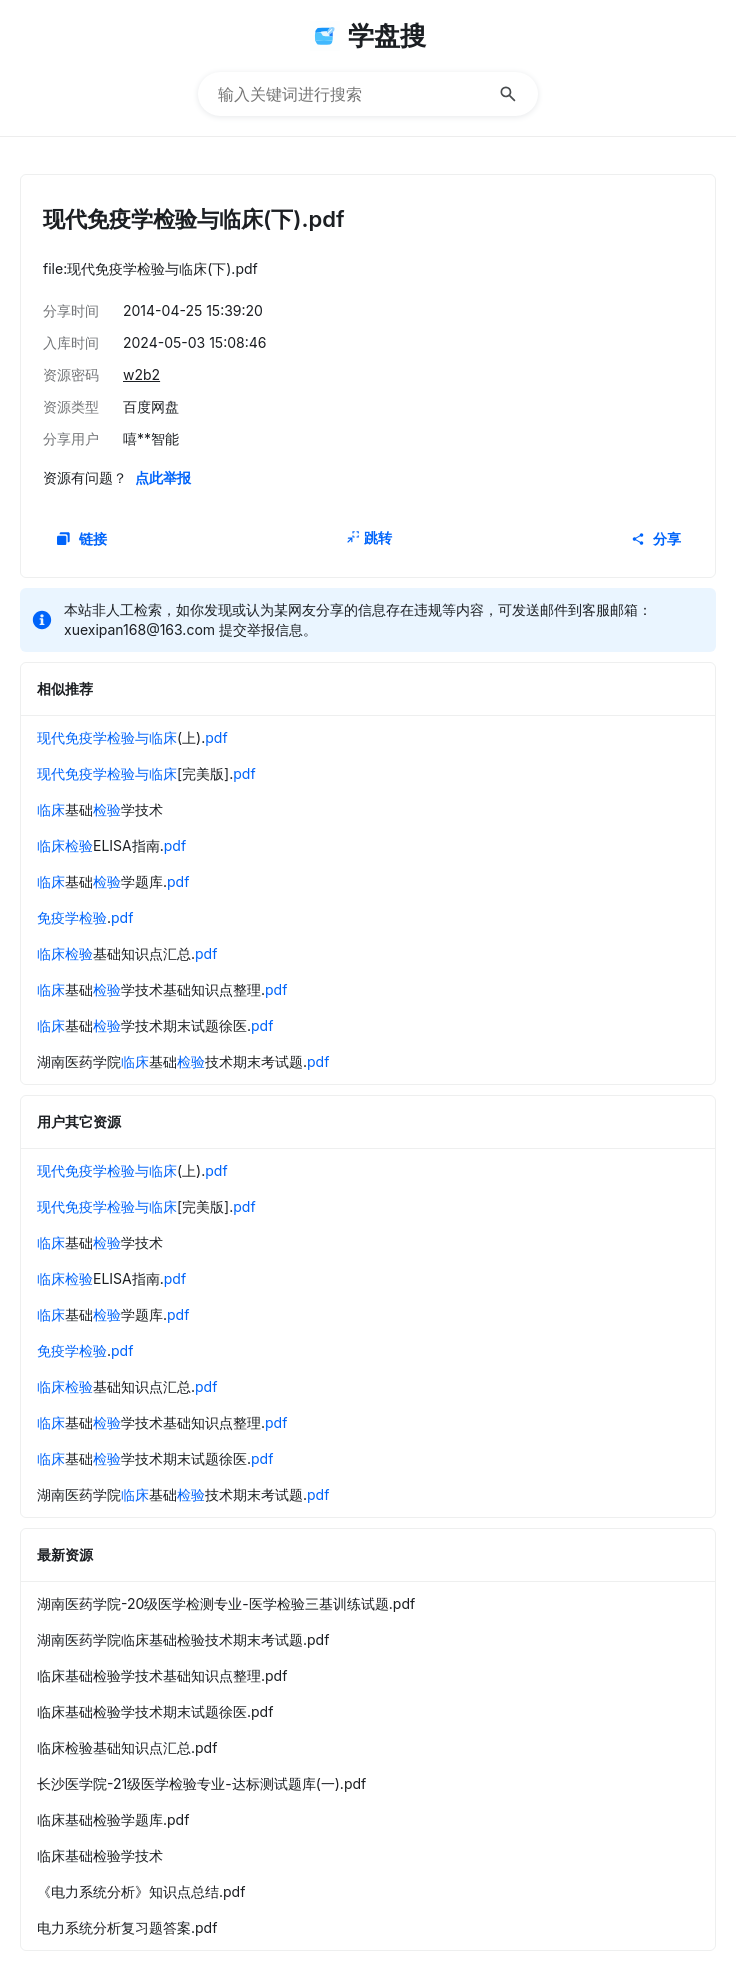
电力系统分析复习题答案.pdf (127, 1927)
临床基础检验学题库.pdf (113, 1819)
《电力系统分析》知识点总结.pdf (141, 1891)
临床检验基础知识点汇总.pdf (127, 1747)
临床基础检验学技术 (100, 1855)
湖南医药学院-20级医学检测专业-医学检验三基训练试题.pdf (226, 1603)
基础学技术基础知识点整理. (162, 989)
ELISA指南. (111, 845)
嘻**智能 (151, 438)
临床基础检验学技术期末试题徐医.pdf (155, 1711)
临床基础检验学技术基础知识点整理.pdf (162, 1675)
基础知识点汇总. (127, 953)
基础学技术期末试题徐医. (155, 1025)
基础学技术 (100, 809)
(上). (132, 737)
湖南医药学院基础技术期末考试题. (183, 1061)
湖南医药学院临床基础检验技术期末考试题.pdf (183, 1639)
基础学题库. (113, 881)
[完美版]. (146, 773)
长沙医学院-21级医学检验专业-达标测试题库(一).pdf (201, 1783)
